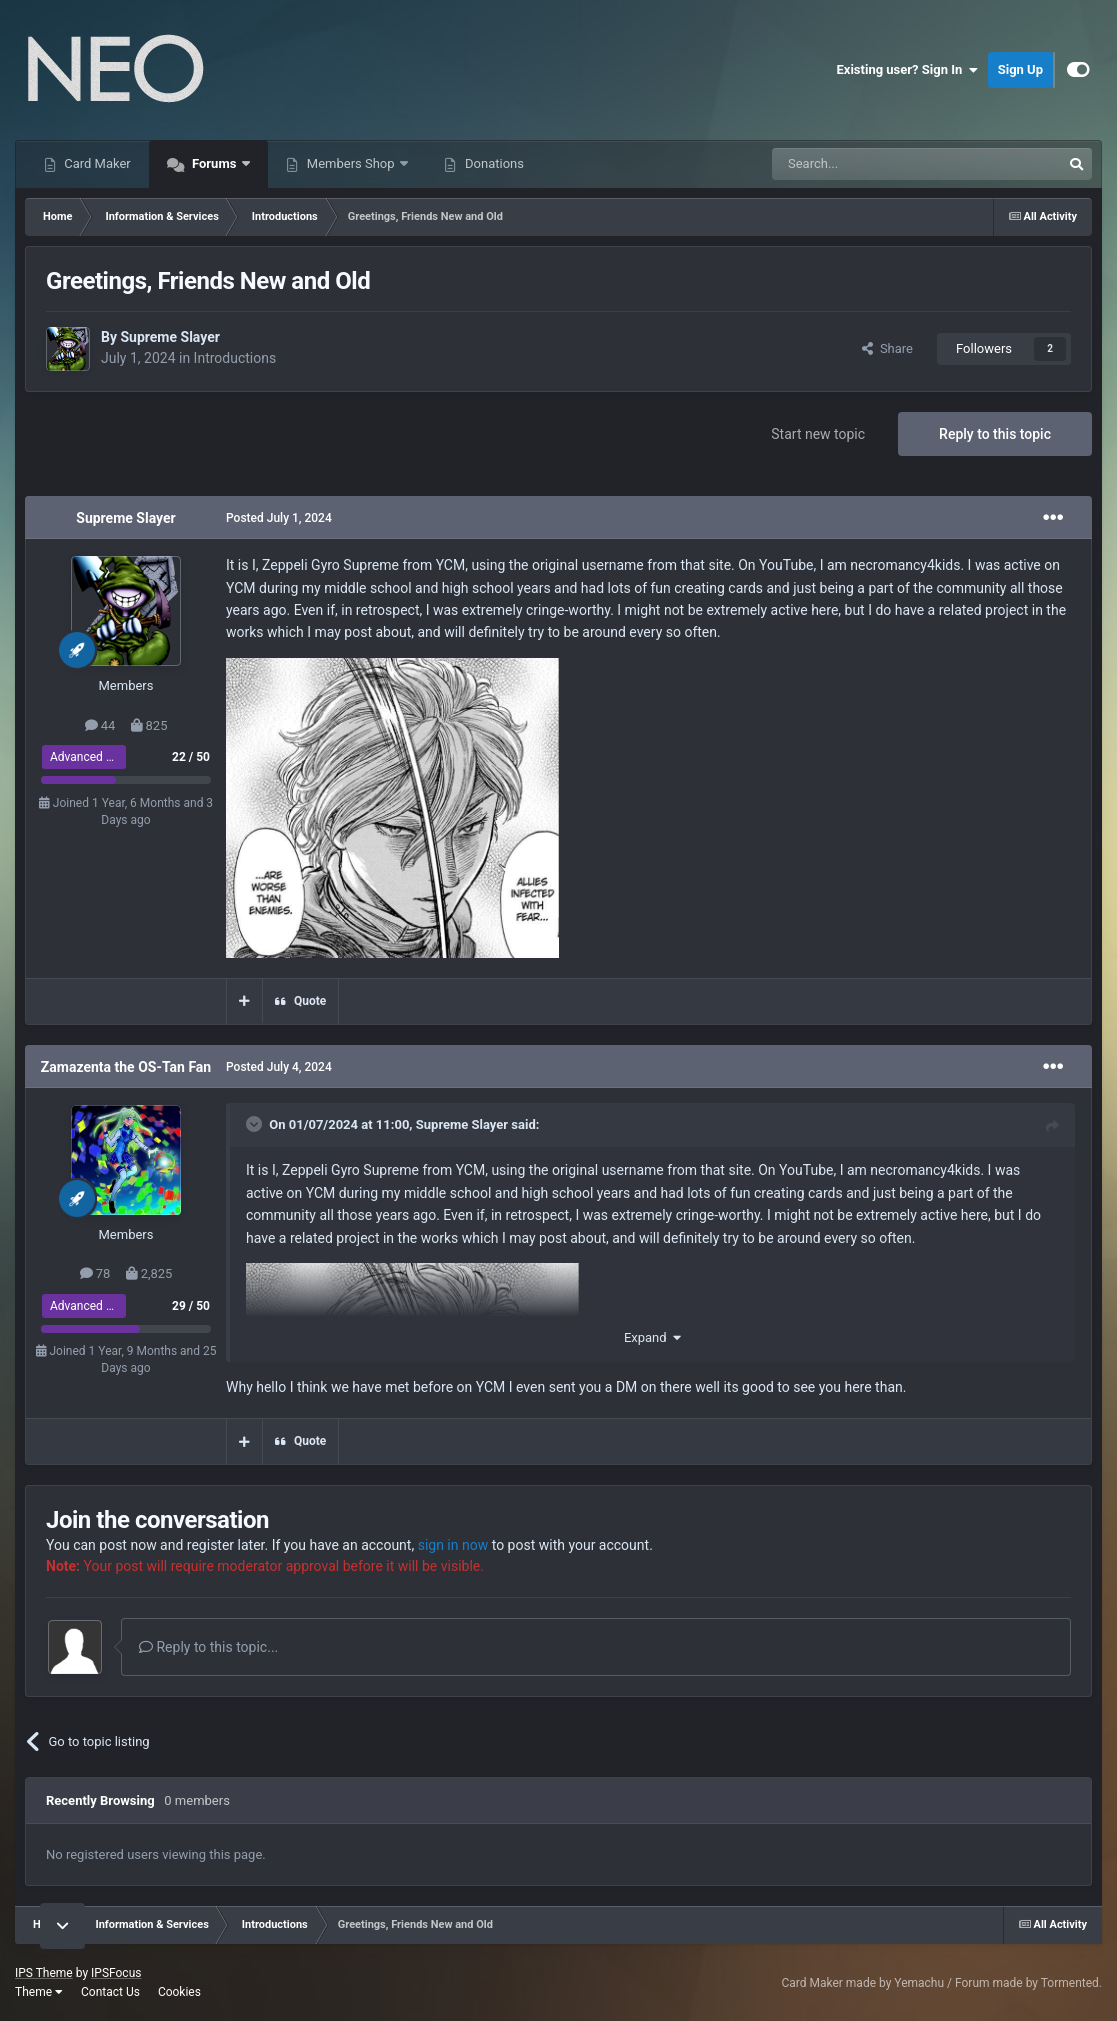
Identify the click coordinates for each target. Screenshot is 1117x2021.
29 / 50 (191, 1306)
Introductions (235, 358)
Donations (493, 163)
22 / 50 (191, 757)
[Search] (869, 164)
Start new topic (818, 434)
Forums (214, 163)
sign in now (453, 1545)
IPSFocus (116, 1973)
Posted (279, 518)
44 (100, 725)
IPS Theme (44, 1973)
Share (887, 348)
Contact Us (110, 1992)
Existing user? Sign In (907, 70)
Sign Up (1020, 69)
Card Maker (96, 163)
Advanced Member (100, 757)
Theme (39, 1992)
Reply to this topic (995, 434)
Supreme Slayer (169, 337)
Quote (310, 1001)
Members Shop (351, 163)
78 (95, 1273)
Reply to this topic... (208, 1647)
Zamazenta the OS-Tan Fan (126, 1067)
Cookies (179, 1992)
